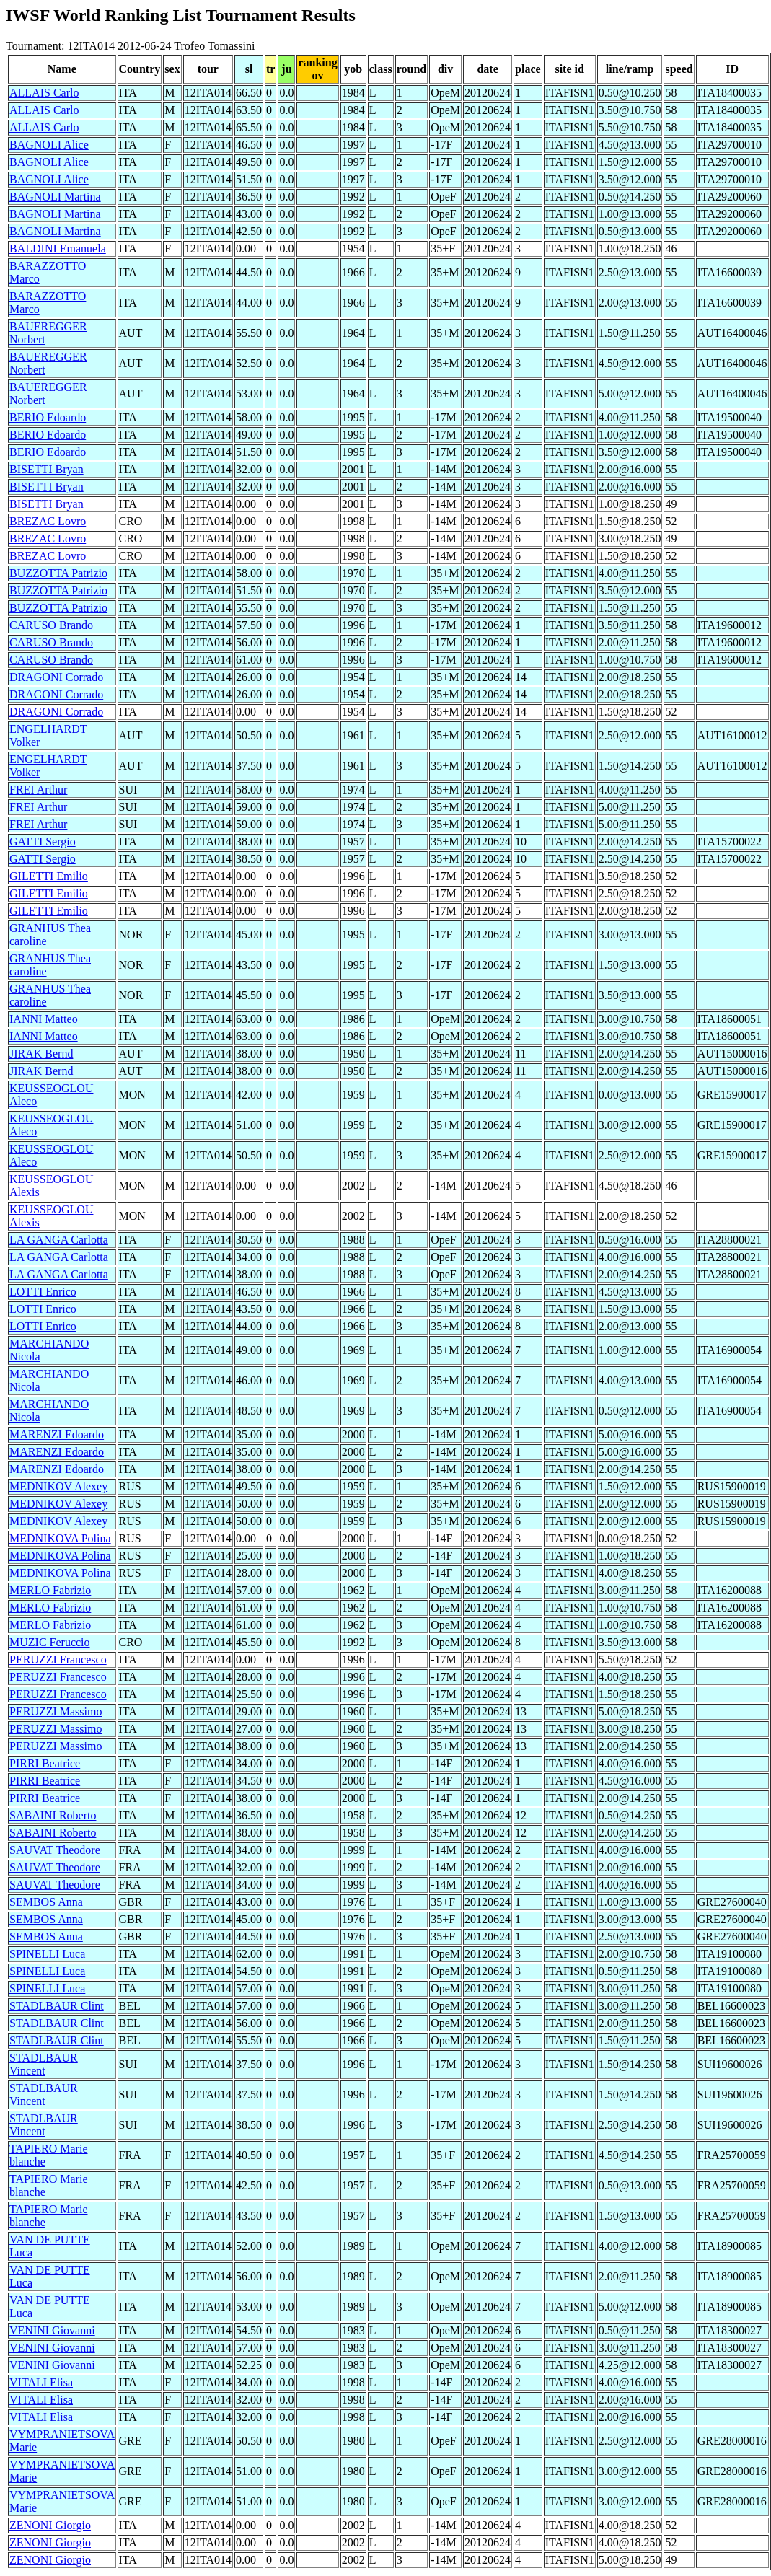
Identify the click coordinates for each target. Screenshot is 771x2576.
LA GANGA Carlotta (58, 1240)
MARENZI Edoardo (56, 1434)
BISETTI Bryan (46, 469)
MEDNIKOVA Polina (60, 1538)
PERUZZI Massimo (55, 1711)
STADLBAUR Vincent (43, 2064)
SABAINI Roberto (52, 1815)
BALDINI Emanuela (57, 248)
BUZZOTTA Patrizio (58, 573)
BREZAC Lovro (47, 521)
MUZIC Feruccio (49, 1642)
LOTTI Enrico (42, 1291)
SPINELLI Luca (47, 1954)
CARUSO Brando (51, 625)
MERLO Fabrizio (50, 1590)
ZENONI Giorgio (50, 2525)
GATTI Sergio (42, 841)
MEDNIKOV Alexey (58, 1486)
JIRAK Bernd (41, 1053)
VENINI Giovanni (52, 2330)
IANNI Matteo (43, 1019)
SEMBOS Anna (46, 1902)
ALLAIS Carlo (44, 93)
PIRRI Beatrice (44, 1763)
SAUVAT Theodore (54, 1850)
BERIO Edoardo (47, 417)
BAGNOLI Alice (49, 145)
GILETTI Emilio (48, 876)
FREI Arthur (38, 789)
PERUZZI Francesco (58, 1659)
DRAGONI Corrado (56, 677)
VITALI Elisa (41, 2382)
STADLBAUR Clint (56, 2006)
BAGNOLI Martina (55, 196)
